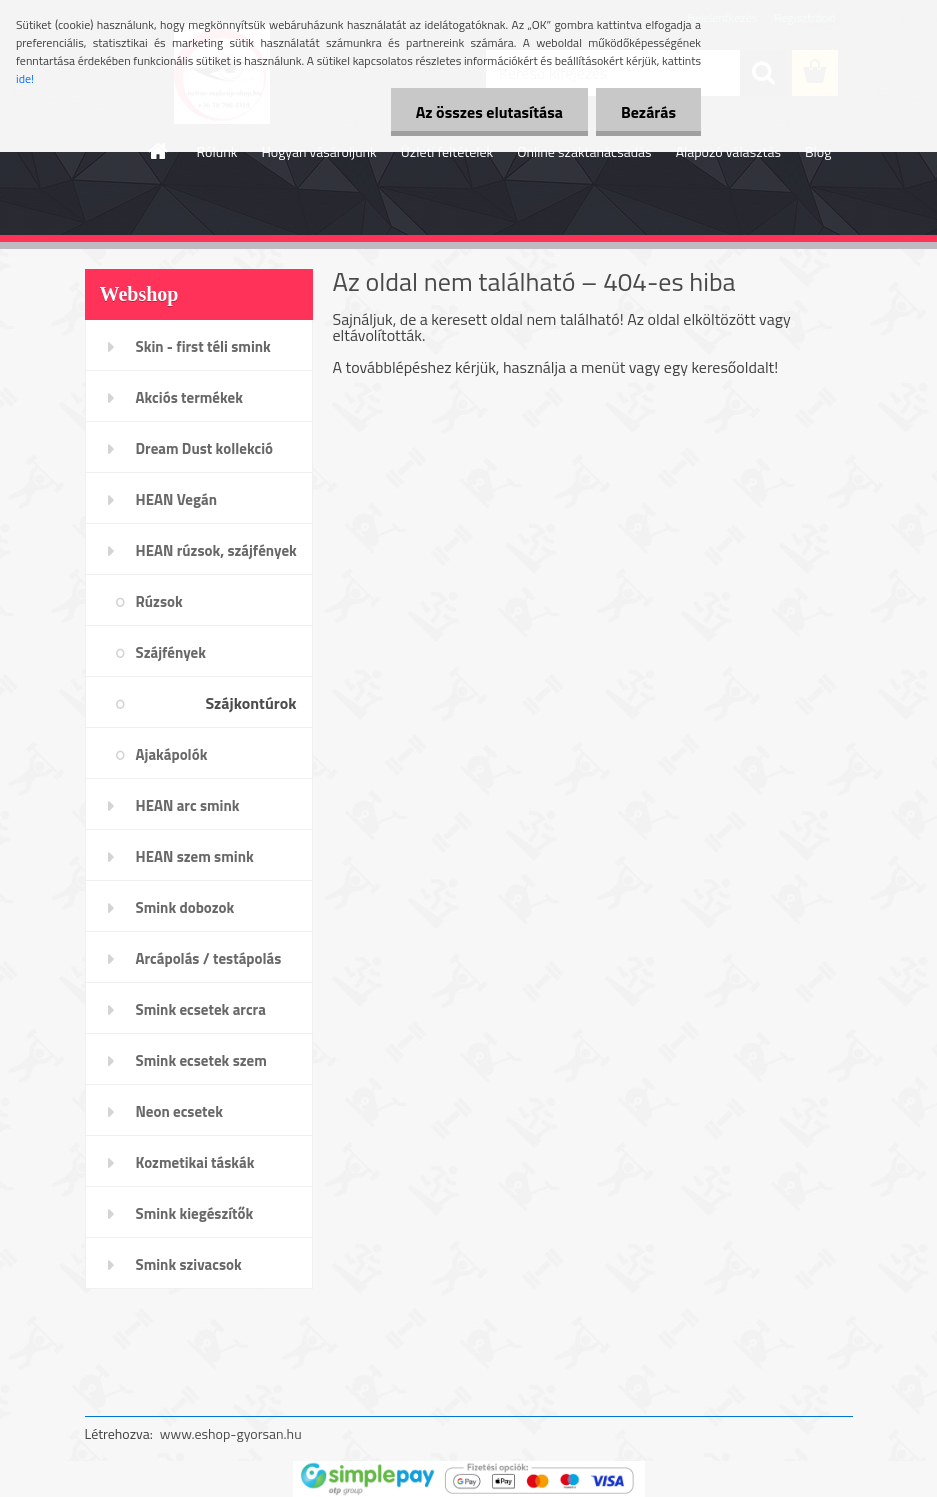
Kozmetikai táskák (195, 1162)
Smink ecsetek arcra (201, 1009)
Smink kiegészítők (195, 1213)
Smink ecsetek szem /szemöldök (201, 1067)
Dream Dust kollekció (205, 448)
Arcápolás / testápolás (209, 958)
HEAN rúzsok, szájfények (216, 550)
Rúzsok (159, 601)
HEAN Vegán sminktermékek (186, 506)
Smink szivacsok (189, 1264)
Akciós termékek (189, 397)
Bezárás (648, 112)
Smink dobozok (185, 907)
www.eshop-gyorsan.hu (231, 1433)
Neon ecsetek (179, 1111)
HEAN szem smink (195, 856)
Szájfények (171, 652)
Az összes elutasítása (489, 112)
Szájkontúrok (250, 703)
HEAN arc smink (188, 805)
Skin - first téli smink (203, 346)
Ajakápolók (172, 754)
